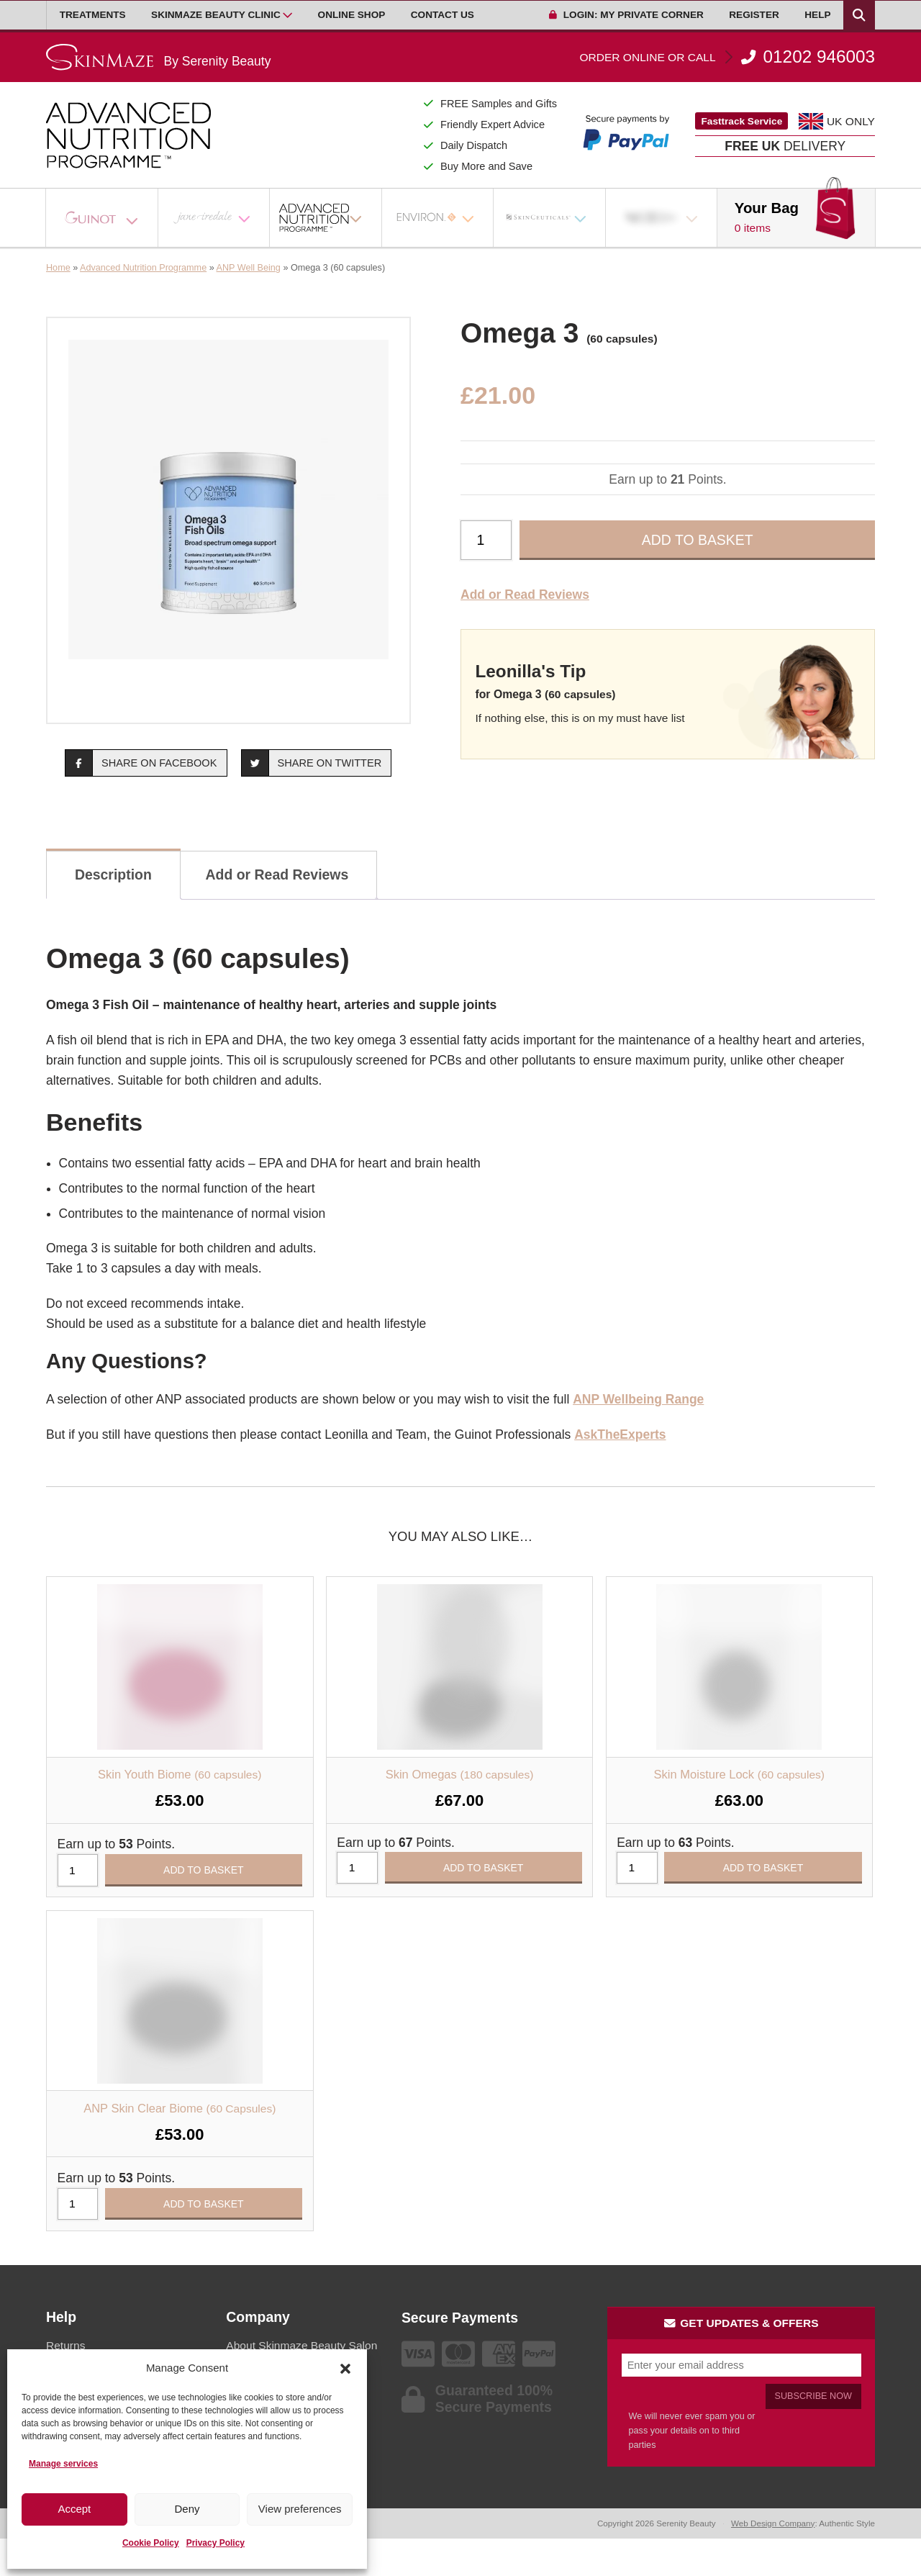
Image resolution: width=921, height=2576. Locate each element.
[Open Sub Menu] (287, 15)
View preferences (300, 2509)
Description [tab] (113, 874)
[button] (345, 2369)
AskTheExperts (620, 1434)
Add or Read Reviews (524, 594)
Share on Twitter (311, 763)
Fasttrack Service (742, 121)
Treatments (93, 14)
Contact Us (442, 14)
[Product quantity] (486, 540)
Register (754, 14)
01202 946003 (727, 56)
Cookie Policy (150, 2543)
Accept (74, 2509)
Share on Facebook (141, 763)
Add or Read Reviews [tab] (277, 874)
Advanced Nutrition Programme (143, 268)
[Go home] (158, 57)
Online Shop (352, 14)
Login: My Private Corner (626, 14)
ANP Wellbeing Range (638, 1399)
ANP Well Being (249, 268)
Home (58, 268)
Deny (186, 2509)
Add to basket (697, 540)
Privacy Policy (215, 2543)
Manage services (63, 2464)
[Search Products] (859, 15)
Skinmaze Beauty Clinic (216, 14)
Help (817, 14)
